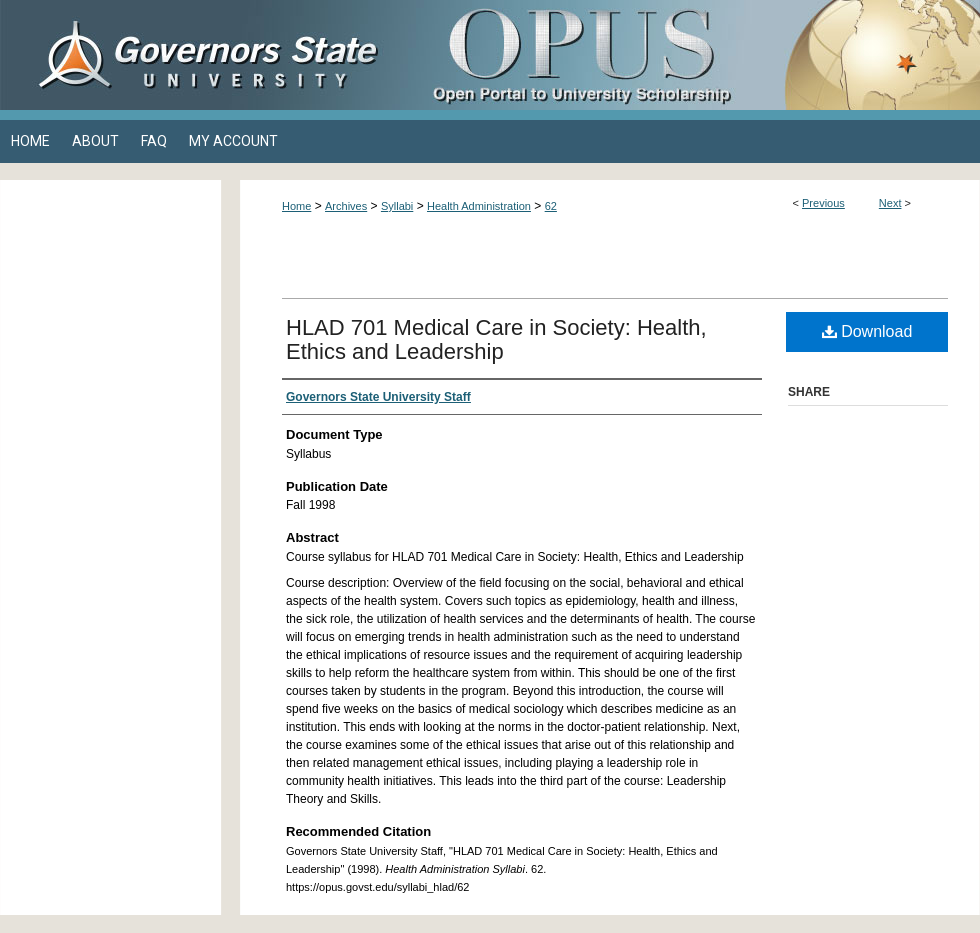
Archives (346, 206)
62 (551, 206)
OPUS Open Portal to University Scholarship (690, 55)
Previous (823, 203)
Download (867, 331)
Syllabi (397, 206)
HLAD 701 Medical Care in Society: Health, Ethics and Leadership (496, 339)
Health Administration (479, 206)
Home (296, 206)
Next (890, 203)
